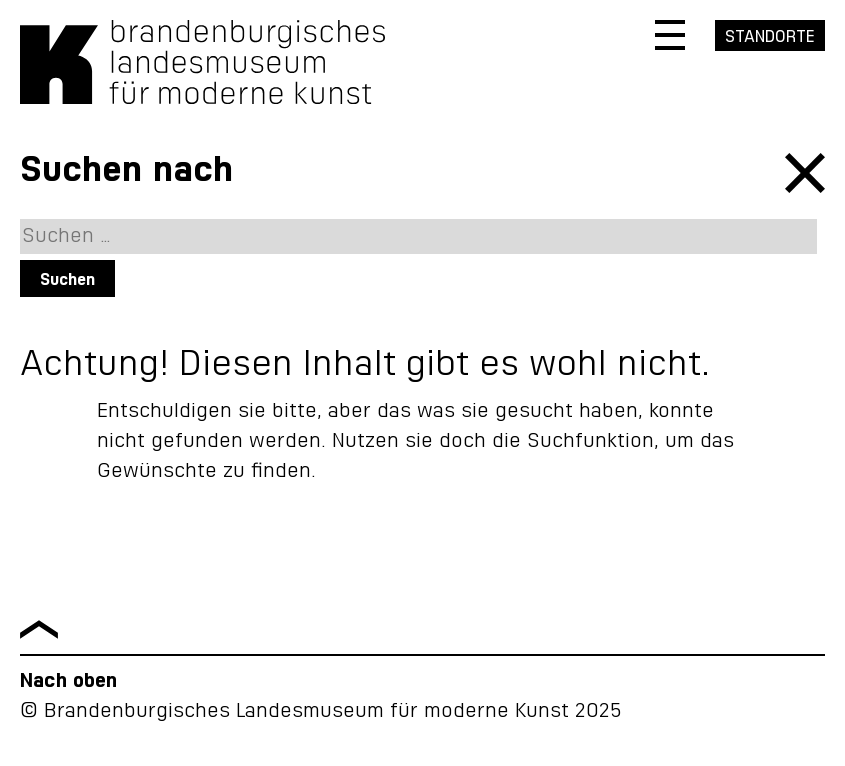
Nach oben (68, 681)
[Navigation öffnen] (670, 35)
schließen (805, 173)
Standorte (770, 37)
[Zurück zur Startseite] (202, 98)
